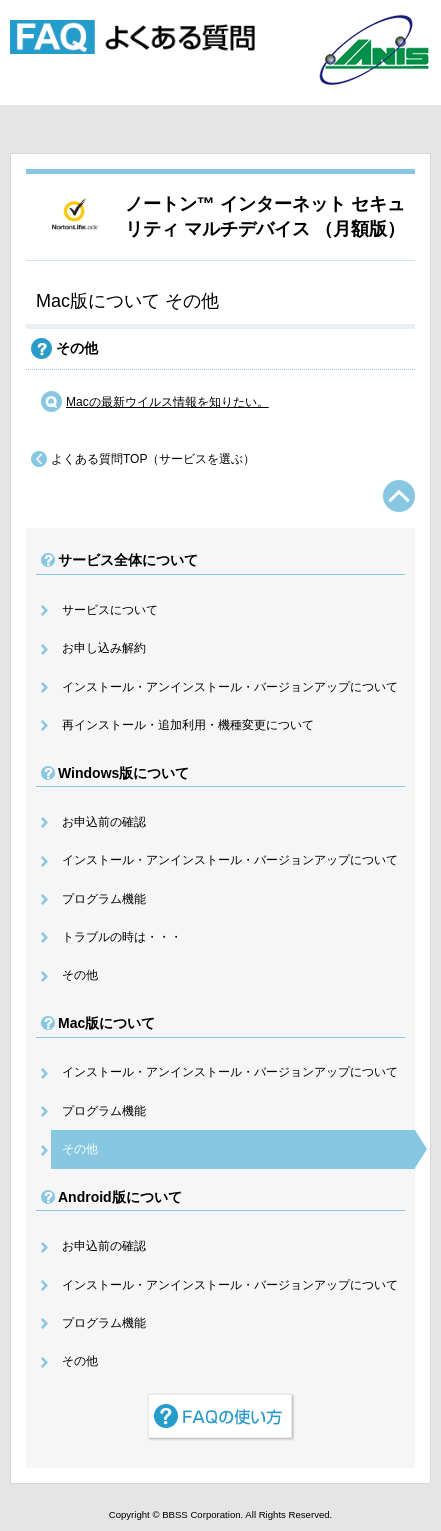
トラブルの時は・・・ (122, 937)
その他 (80, 975)
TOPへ (399, 496)
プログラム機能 (104, 899)
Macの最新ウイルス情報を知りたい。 (167, 402)
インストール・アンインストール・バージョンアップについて (230, 687)
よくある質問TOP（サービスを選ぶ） (153, 459)
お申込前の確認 (104, 822)
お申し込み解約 (104, 648)
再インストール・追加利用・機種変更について (188, 725)
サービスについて (110, 610)
